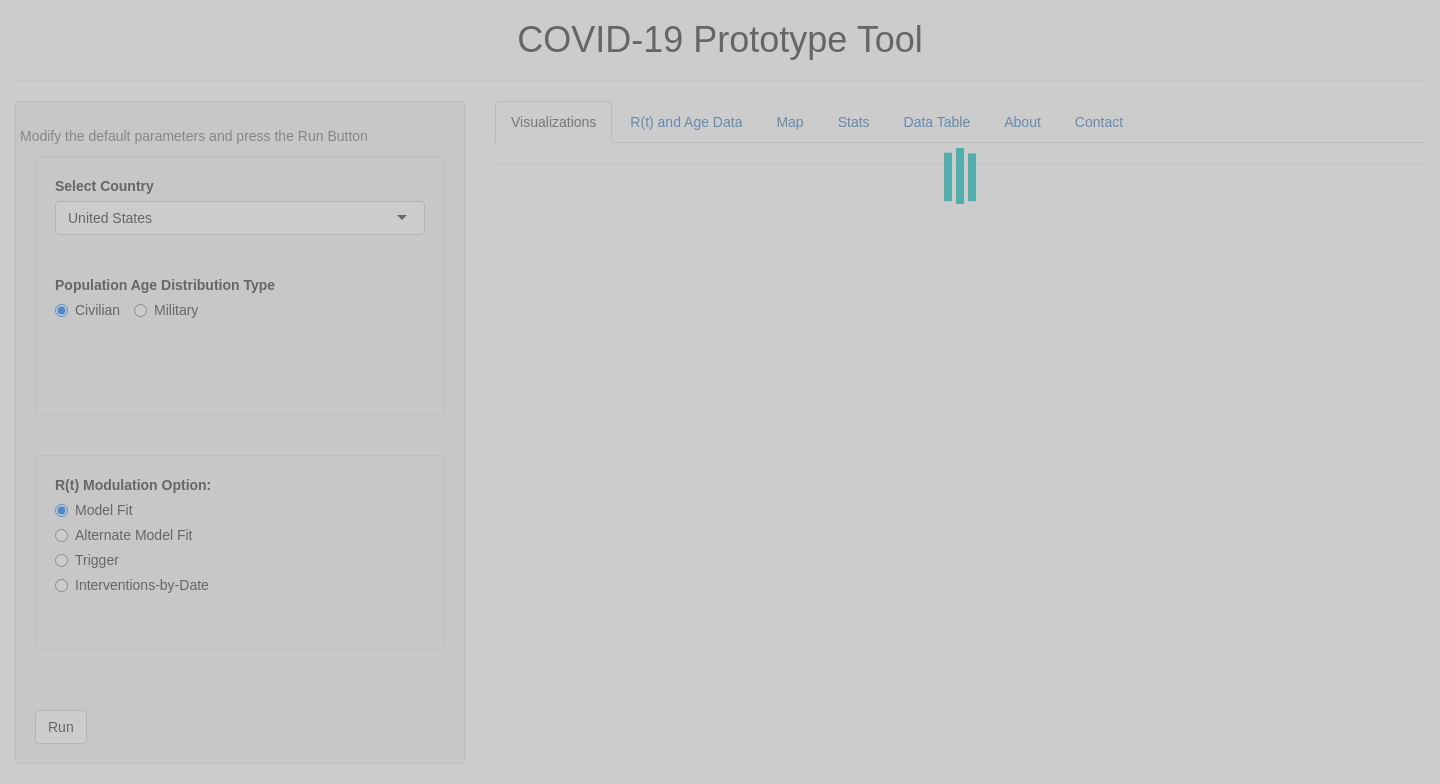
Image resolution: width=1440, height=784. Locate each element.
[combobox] (154, 218)
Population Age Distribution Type (165, 285)
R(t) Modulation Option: (133, 485)
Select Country (104, 186)
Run (61, 727)
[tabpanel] (960, 163)
